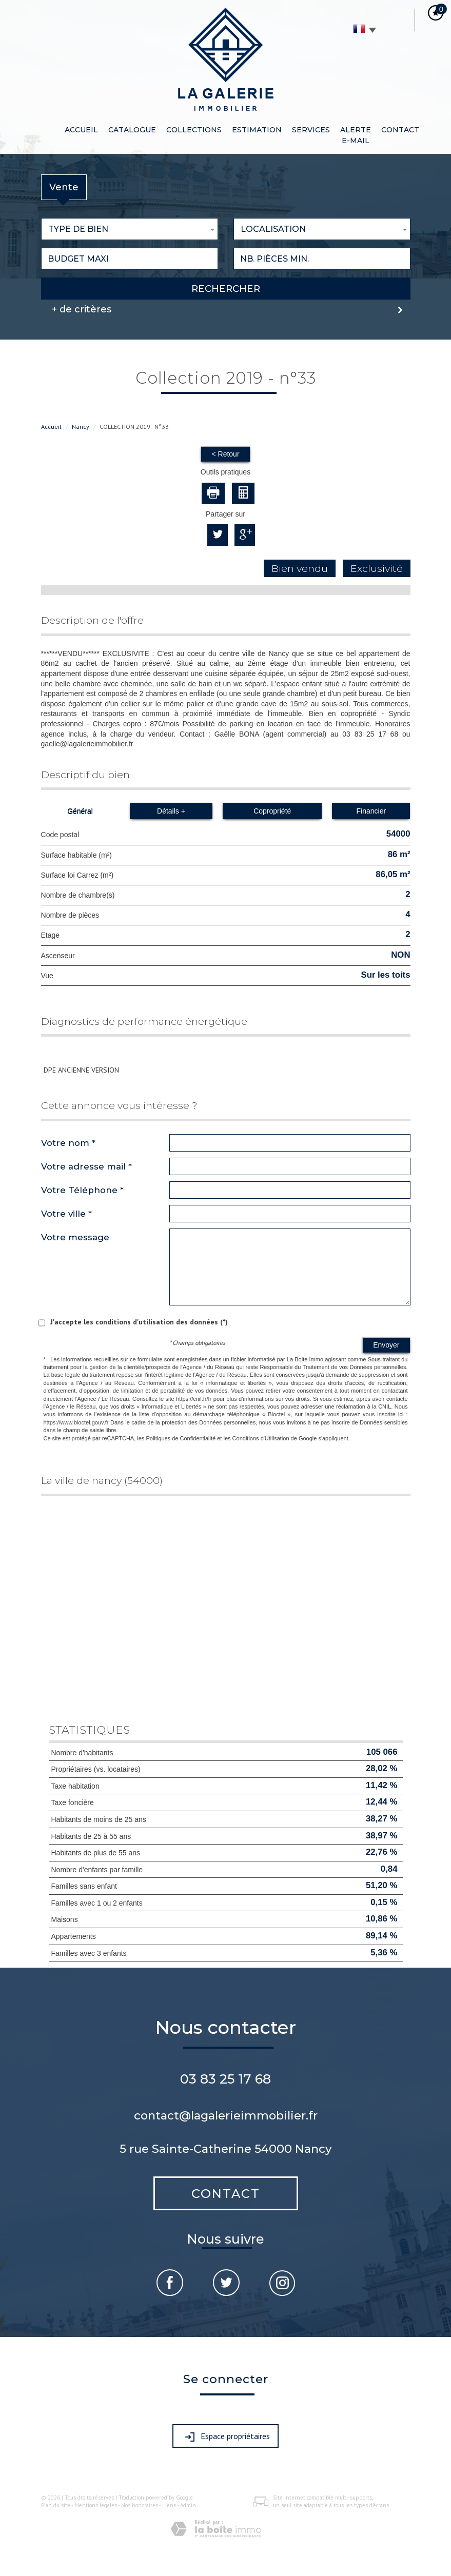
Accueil (81, 129)
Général (80, 811)
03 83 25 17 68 (225, 2079)
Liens (169, 2505)
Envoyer (386, 1345)
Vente (64, 187)
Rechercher (225, 288)
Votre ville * (66, 1213)
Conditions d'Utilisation (260, 1438)
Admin (188, 2505)
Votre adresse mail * (86, 1166)
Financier (371, 811)
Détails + (171, 811)
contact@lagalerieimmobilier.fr (226, 2115)
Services (311, 129)
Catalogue (132, 129)
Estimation (257, 129)
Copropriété (272, 811)
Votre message (75, 1237)
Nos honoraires (139, 2505)
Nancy (80, 426)
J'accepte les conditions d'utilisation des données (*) (139, 1321)
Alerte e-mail (355, 135)
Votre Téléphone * (82, 1190)
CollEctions (194, 129)
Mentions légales (95, 2505)
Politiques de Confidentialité (180, 1438)
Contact (400, 129)
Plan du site (55, 2505)
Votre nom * (68, 1143)
